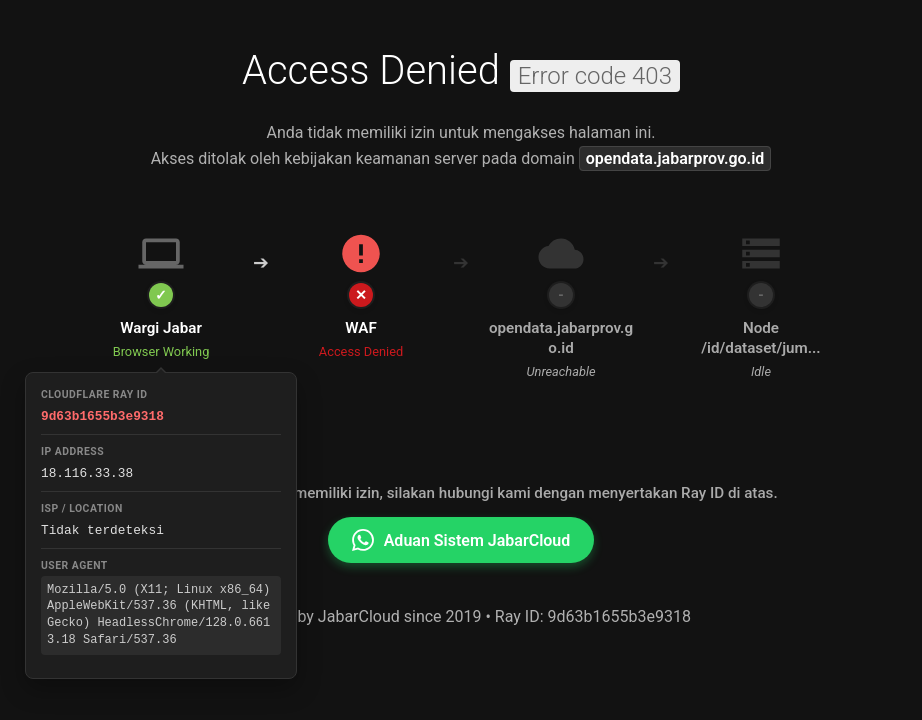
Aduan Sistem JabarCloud (461, 540)
